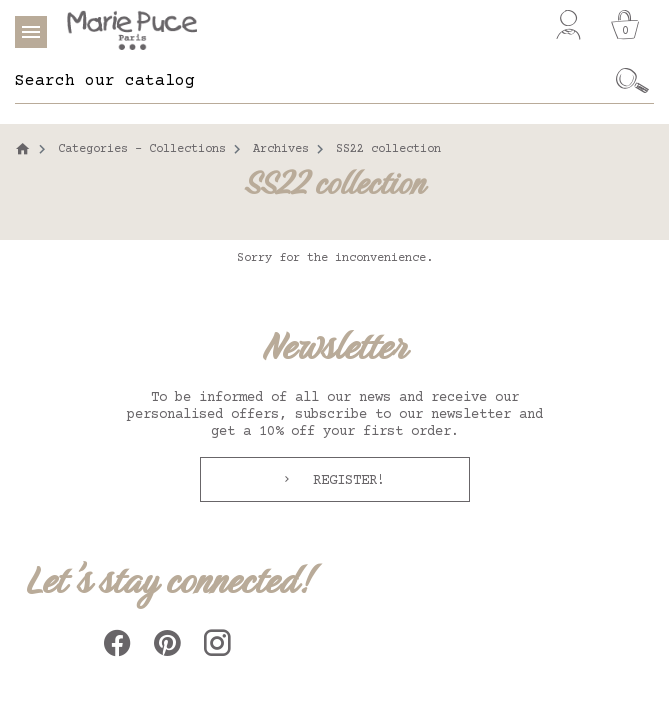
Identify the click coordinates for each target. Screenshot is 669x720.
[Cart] (625, 25)
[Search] (313, 81)
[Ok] (632, 81)
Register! (345, 481)
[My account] (568, 25)
